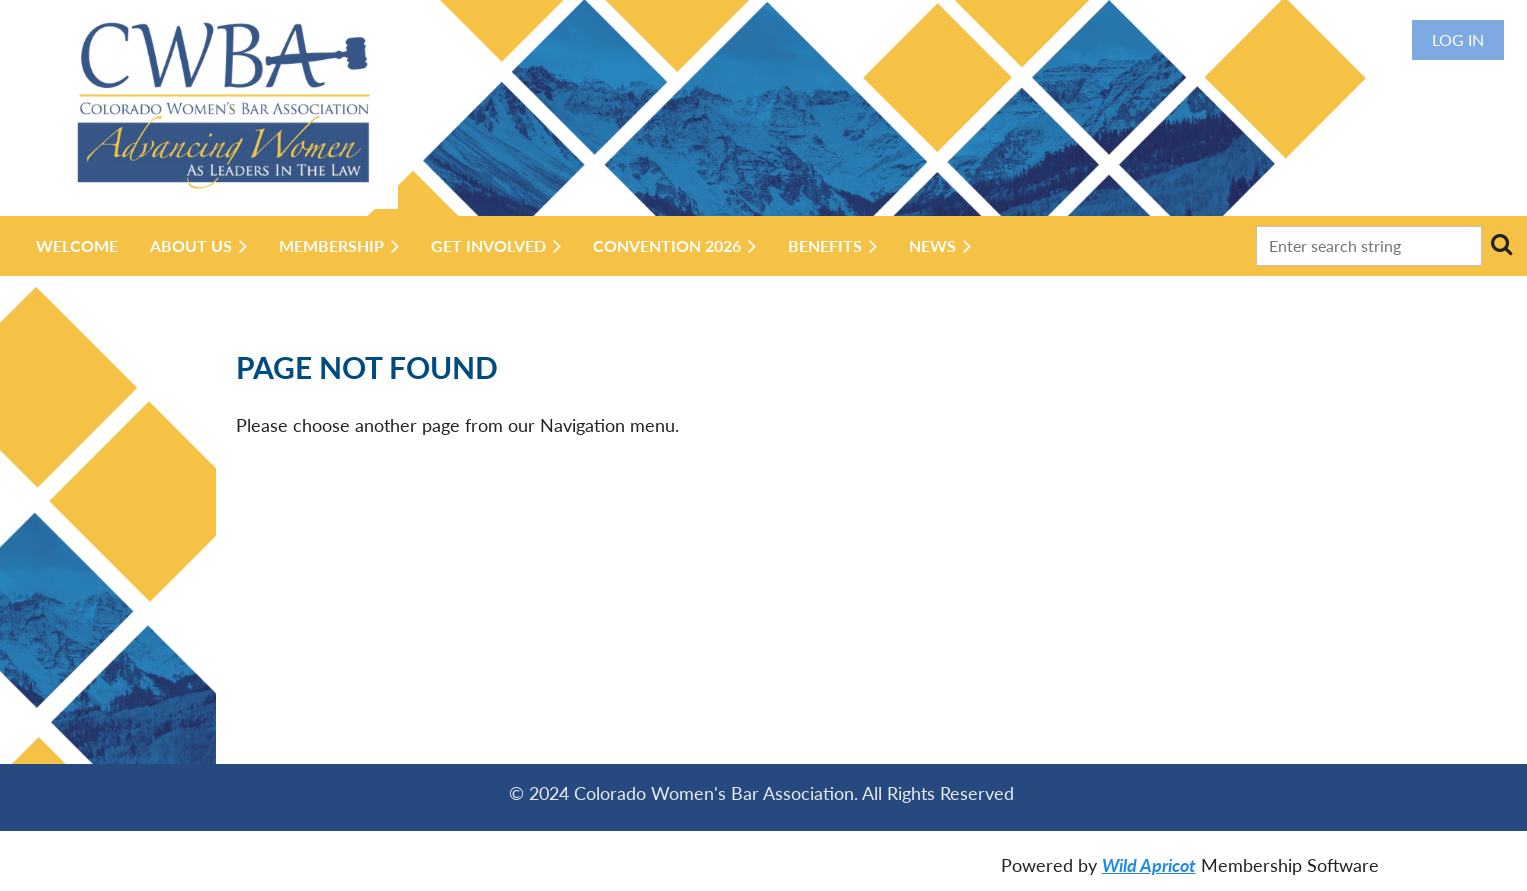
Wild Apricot (1149, 865)
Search (1501, 244)
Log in (1458, 39)
